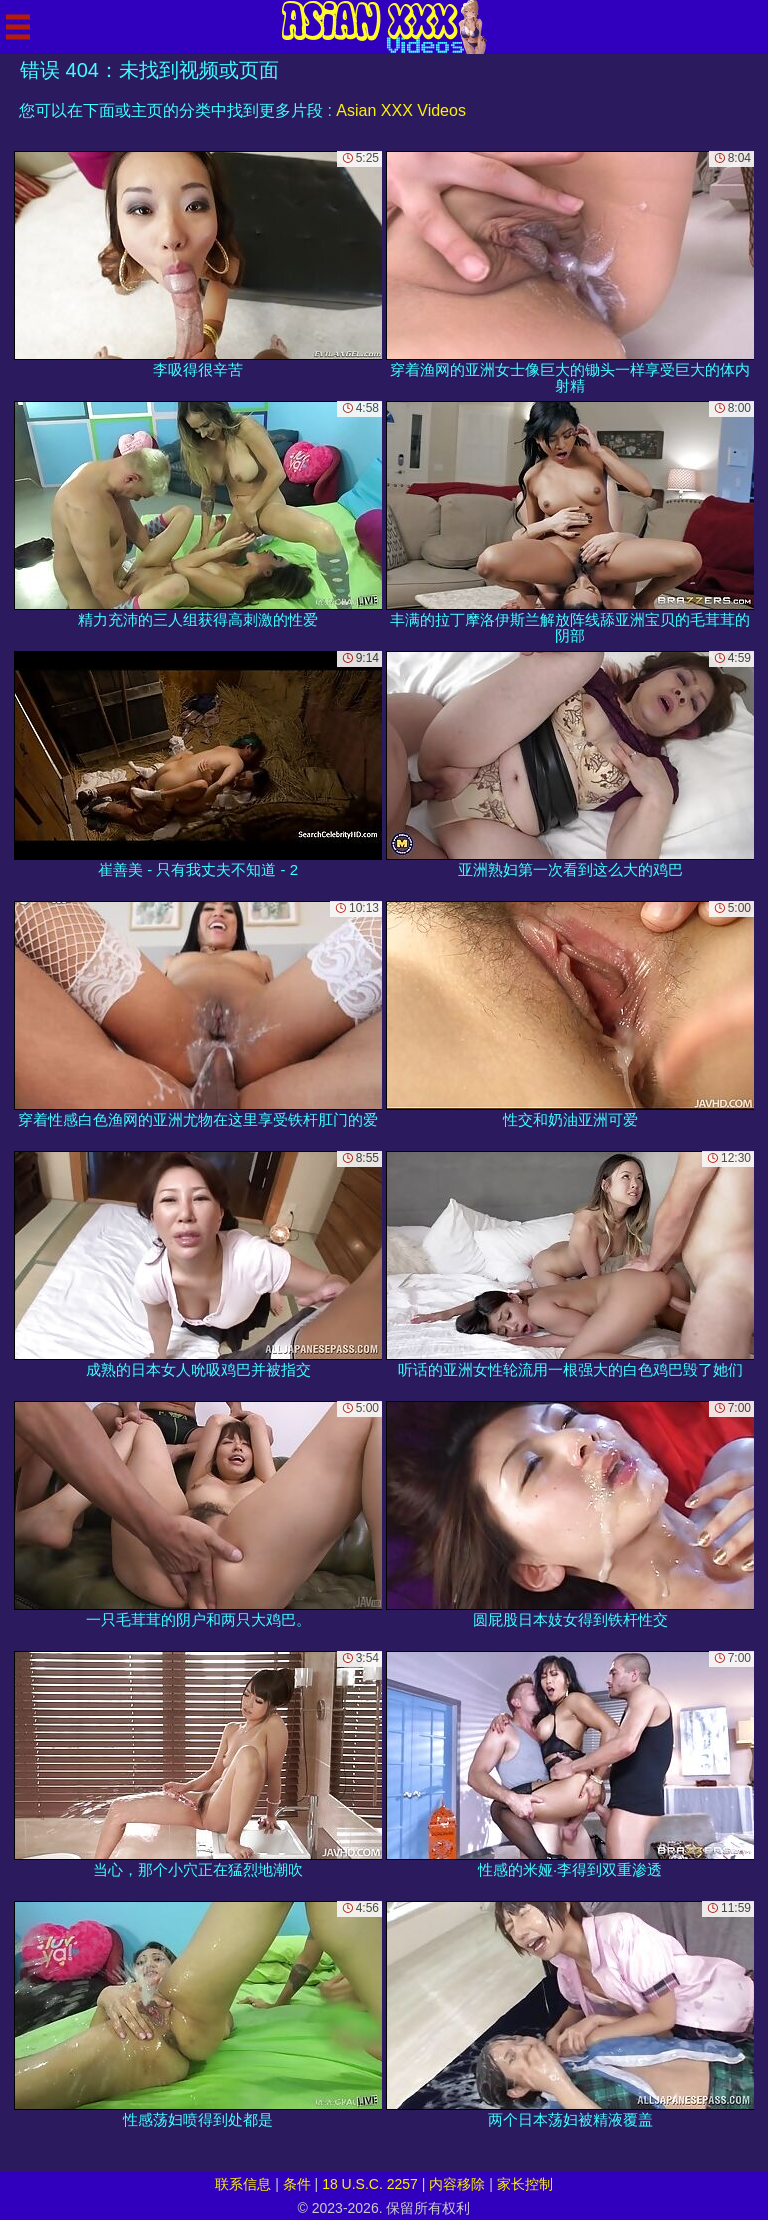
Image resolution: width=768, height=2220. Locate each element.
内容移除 (457, 2184)
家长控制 (525, 2184)
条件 (297, 2184)
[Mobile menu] (18, 27)
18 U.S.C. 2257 (370, 2184)
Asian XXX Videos (401, 110)
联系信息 (243, 2184)
